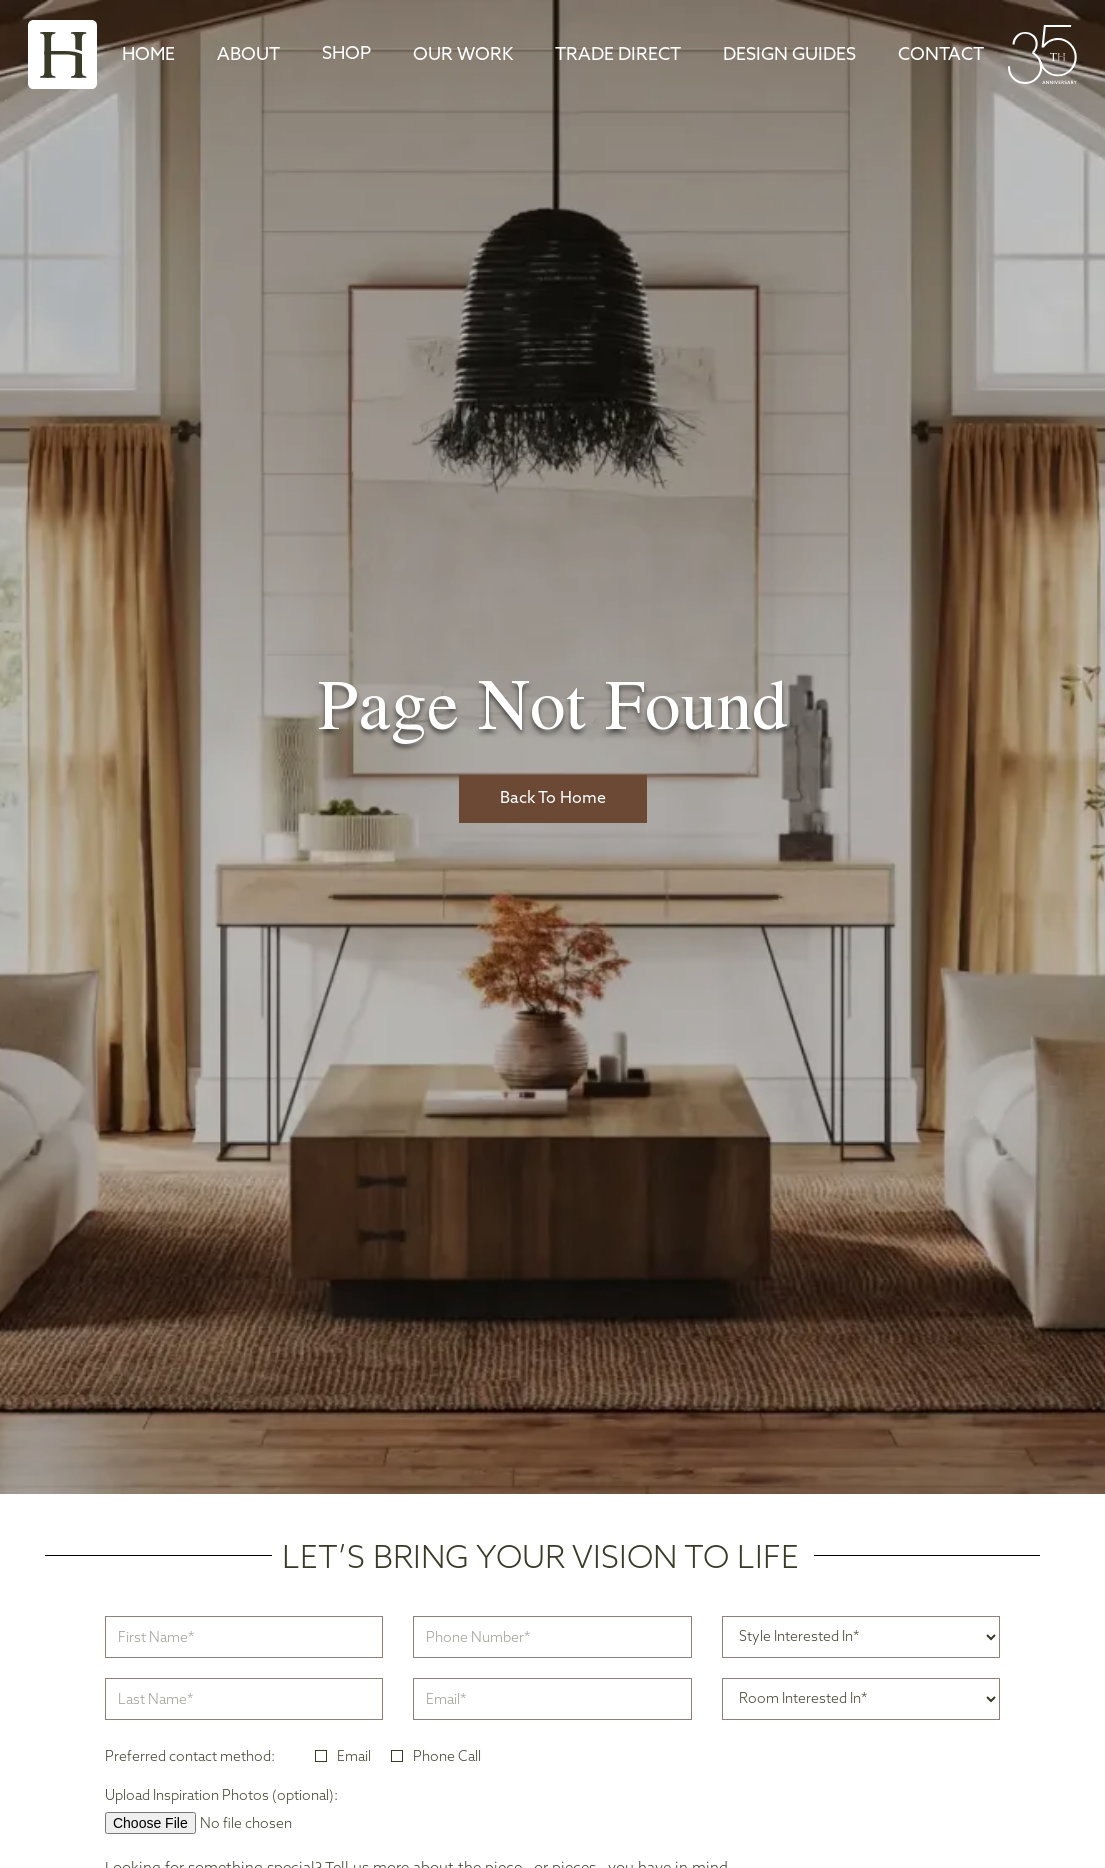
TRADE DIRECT (618, 55)
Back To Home (553, 799)
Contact (941, 55)
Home (148, 55)
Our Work (463, 55)
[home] (62, 54)
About (248, 55)
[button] (346, 55)
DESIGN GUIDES (789, 55)
